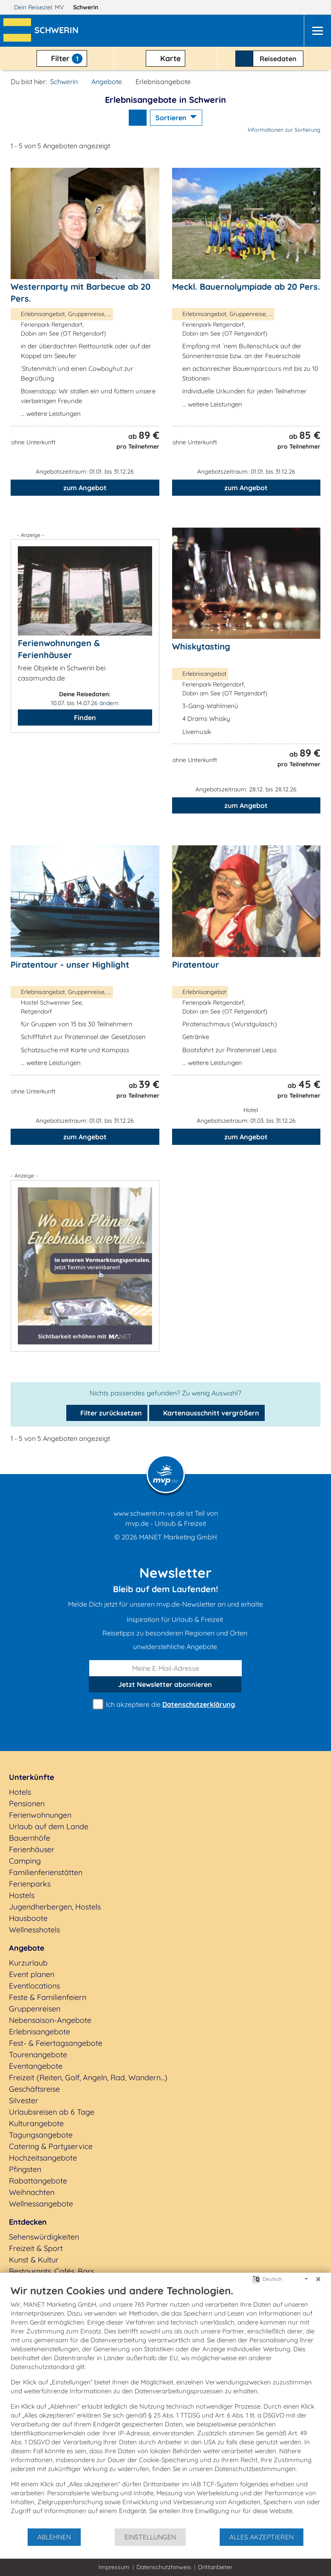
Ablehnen (54, 2537)
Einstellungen (150, 2537)
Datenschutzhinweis (163, 2567)
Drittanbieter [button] (215, 2567)
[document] (165, 2405)
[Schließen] (318, 2279)
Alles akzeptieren (261, 2537)
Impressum (114, 2567)
